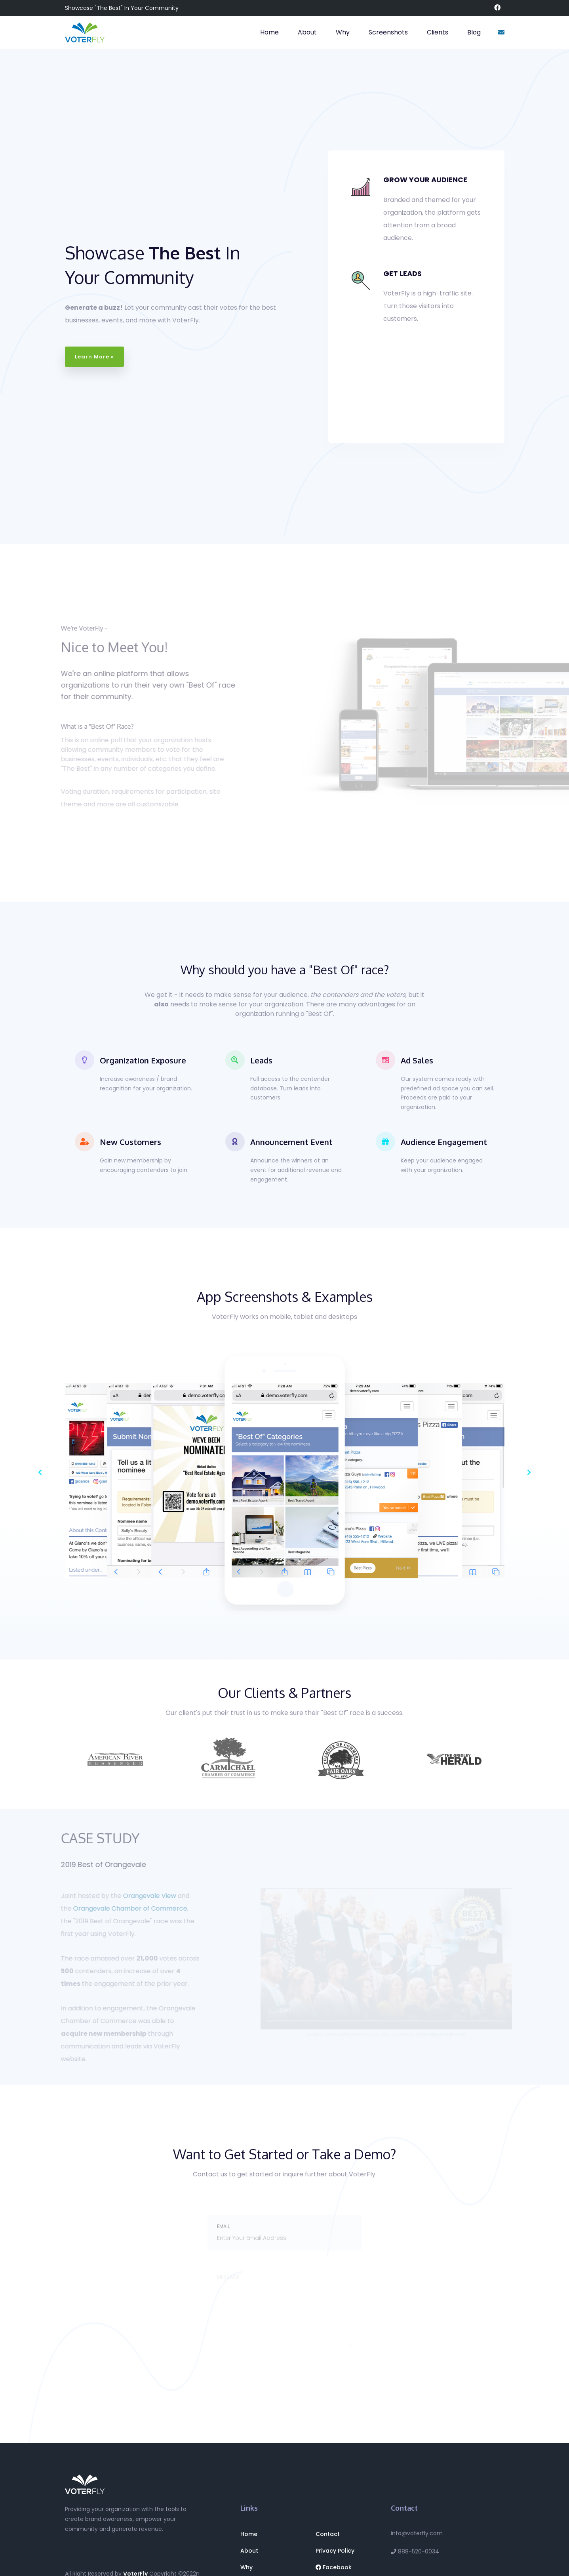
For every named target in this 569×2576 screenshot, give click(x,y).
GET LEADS (402, 273)
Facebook (334, 2567)
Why (343, 32)
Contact (328, 2534)
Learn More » (94, 356)
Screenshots (388, 32)
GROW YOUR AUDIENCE (425, 180)
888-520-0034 (415, 2551)
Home (269, 32)
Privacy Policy (335, 2551)
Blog (474, 32)
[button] (40, 1472)
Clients (437, 32)
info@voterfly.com (417, 2533)
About (307, 32)
